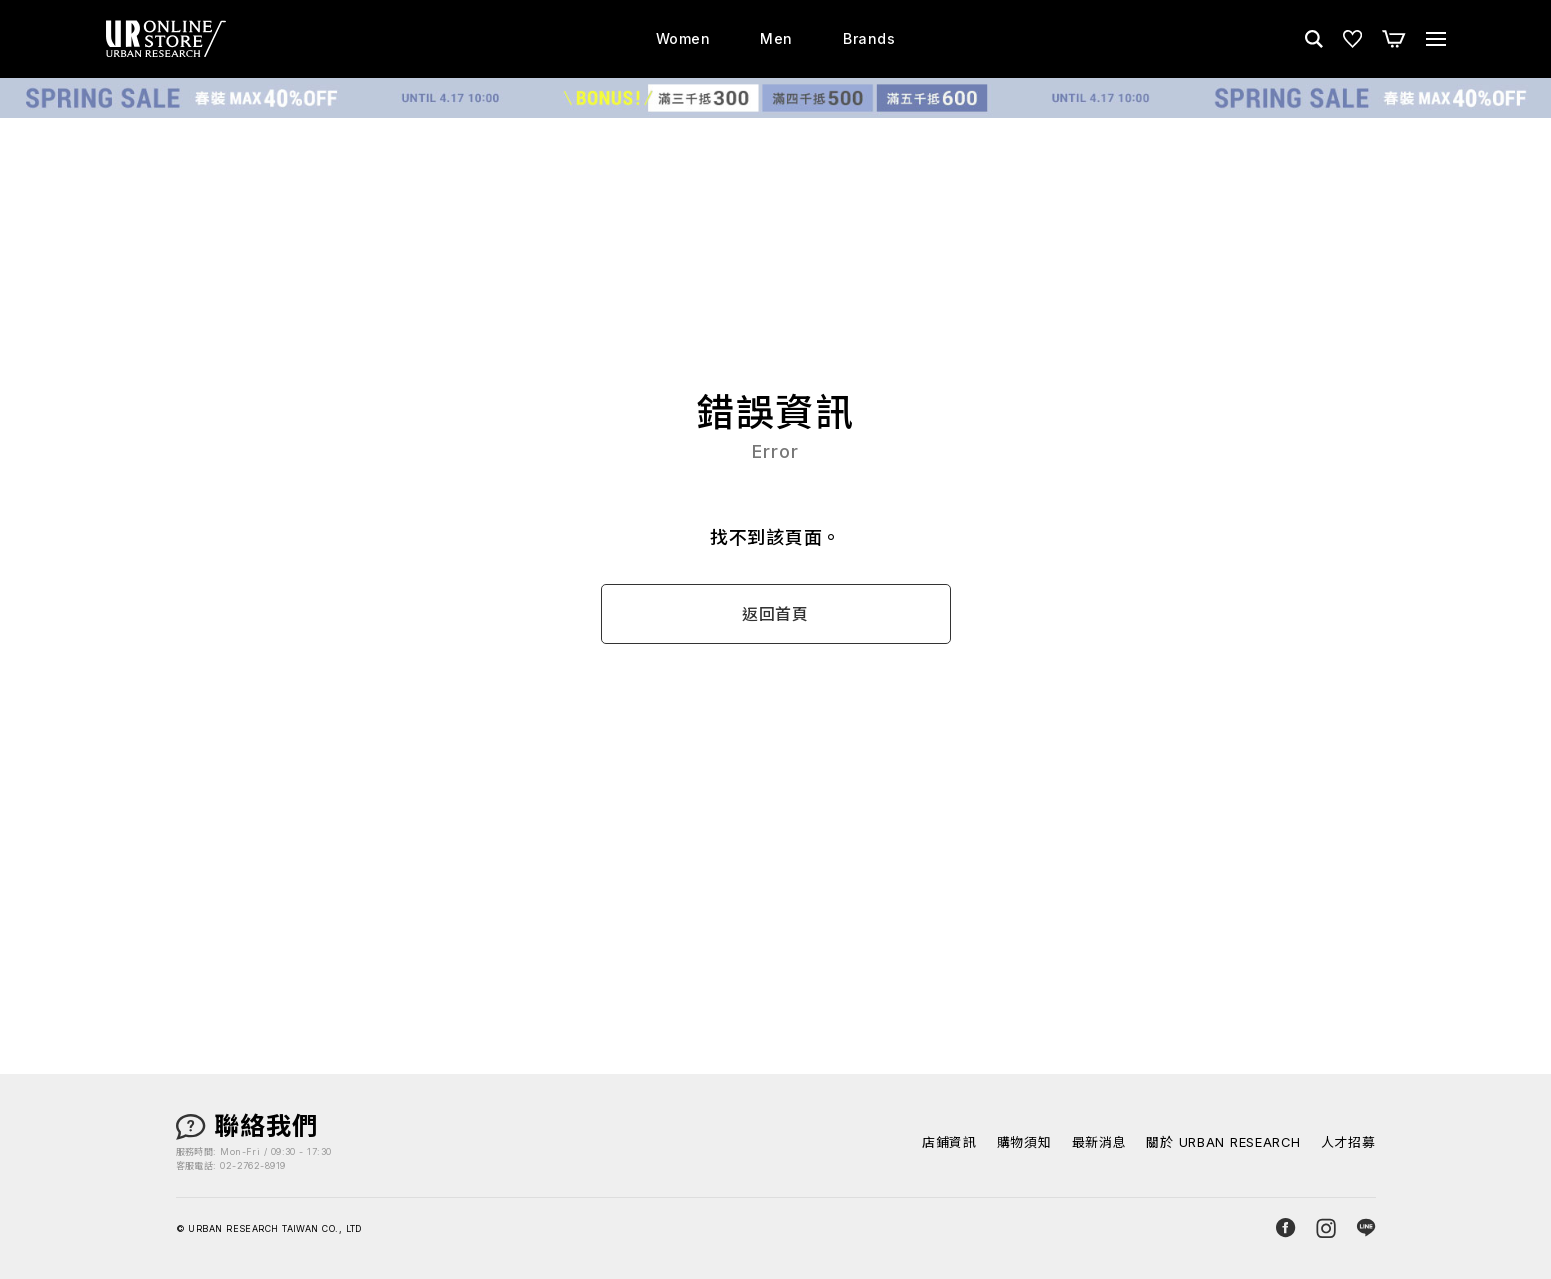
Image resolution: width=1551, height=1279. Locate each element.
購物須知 (1023, 1143)
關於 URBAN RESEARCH (1222, 1143)
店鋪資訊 (948, 1143)
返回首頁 (775, 615)
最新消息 (1097, 1143)
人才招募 (1348, 1143)
